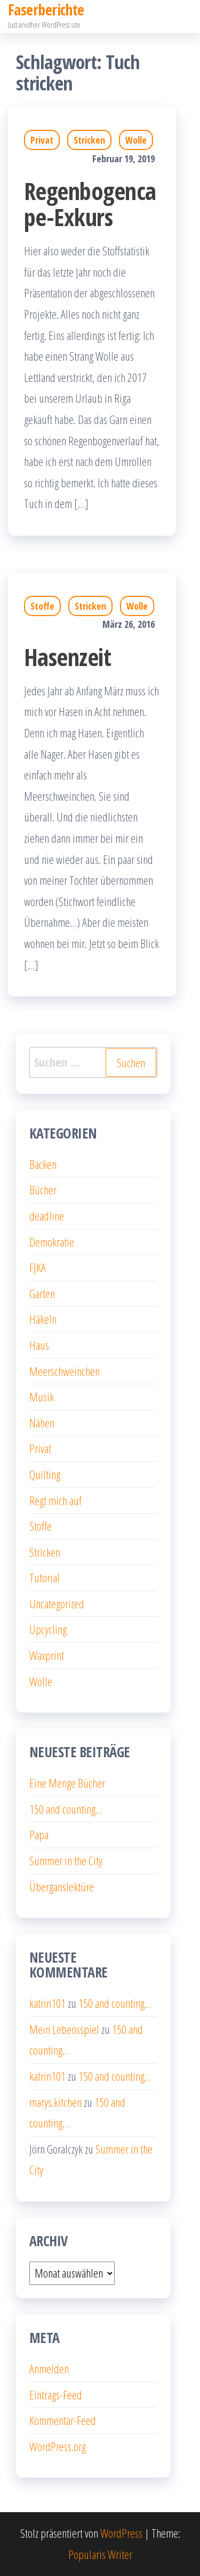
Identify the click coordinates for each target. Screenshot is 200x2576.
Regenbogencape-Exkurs (90, 203)
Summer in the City (65, 1860)
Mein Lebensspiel (64, 2029)
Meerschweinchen (64, 1371)
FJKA (37, 1267)
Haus (39, 1345)
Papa (39, 1834)
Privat (41, 140)
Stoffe (42, 606)
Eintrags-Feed (55, 2395)
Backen (43, 1164)
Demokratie (51, 1242)
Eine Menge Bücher (67, 1783)
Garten (42, 1293)
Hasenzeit (67, 657)
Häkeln (43, 1319)
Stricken (89, 140)
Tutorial (44, 1577)
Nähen (41, 1423)
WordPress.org (57, 2446)
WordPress (121, 2533)
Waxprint (46, 1655)
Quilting (44, 1474)
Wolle (136, 140)
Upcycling (48, 1629)
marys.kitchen (55, 2102)
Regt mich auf (55, 1500)
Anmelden (49, 2368)
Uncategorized (56, 1603)
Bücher (43, 1190)
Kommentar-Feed (62, 2420)
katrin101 (47, 2003)
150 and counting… (65, 1809)
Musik (41, 1397)
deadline (46, 1216)
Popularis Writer (100, 2554)
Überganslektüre (61, 1886)
